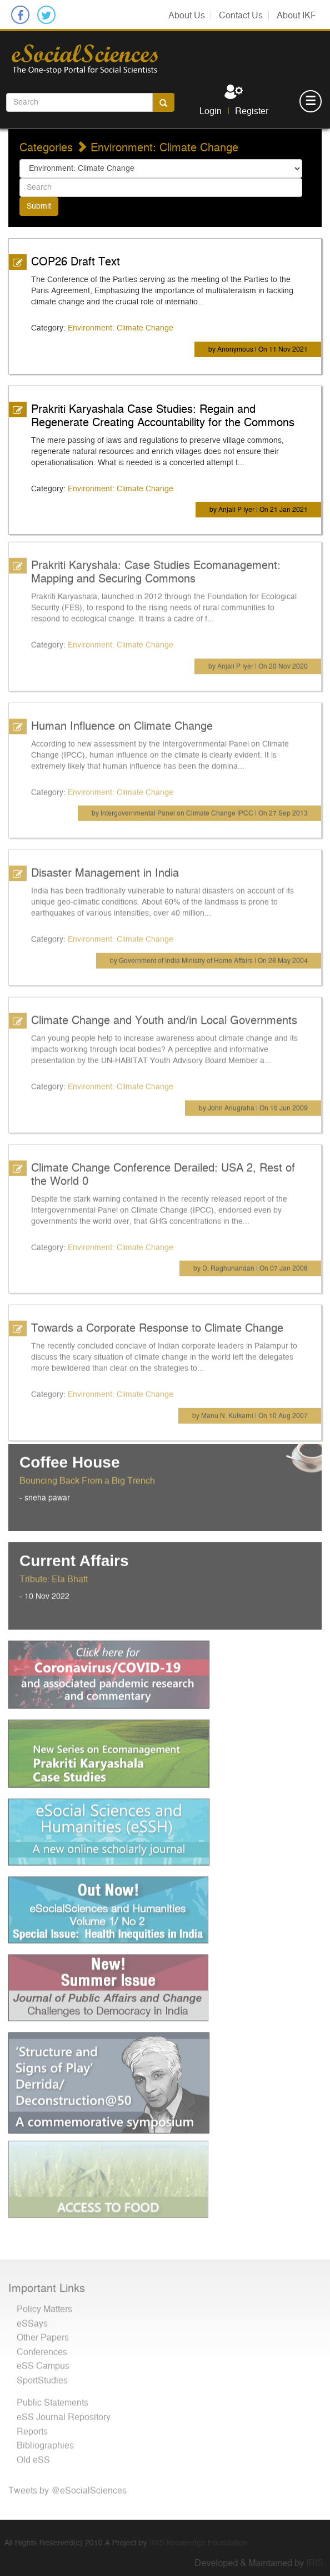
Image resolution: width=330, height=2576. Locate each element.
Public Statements (52, 2398)
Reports (32, 2426)
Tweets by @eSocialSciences (67, 2485)
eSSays (32, 2318)
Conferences (42, 2346)
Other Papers (43, 2332)
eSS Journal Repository (64, 2411)
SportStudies (42, 2375)
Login (210, 111)
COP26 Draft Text (75, 261)
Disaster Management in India (105, 868)
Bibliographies (45, 2440)
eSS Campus (43, 2360)
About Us (186, 15)
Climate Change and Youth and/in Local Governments (164, 1015)
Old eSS (33, 2454)
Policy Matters (44, 2303)
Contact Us (241, 15)
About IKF (296, 15)
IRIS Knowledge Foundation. (194, 2543)
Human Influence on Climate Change (122, 721)
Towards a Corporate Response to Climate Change (157, 1323)
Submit (39, 206)
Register (251, 111)
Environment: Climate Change (120, 328)
